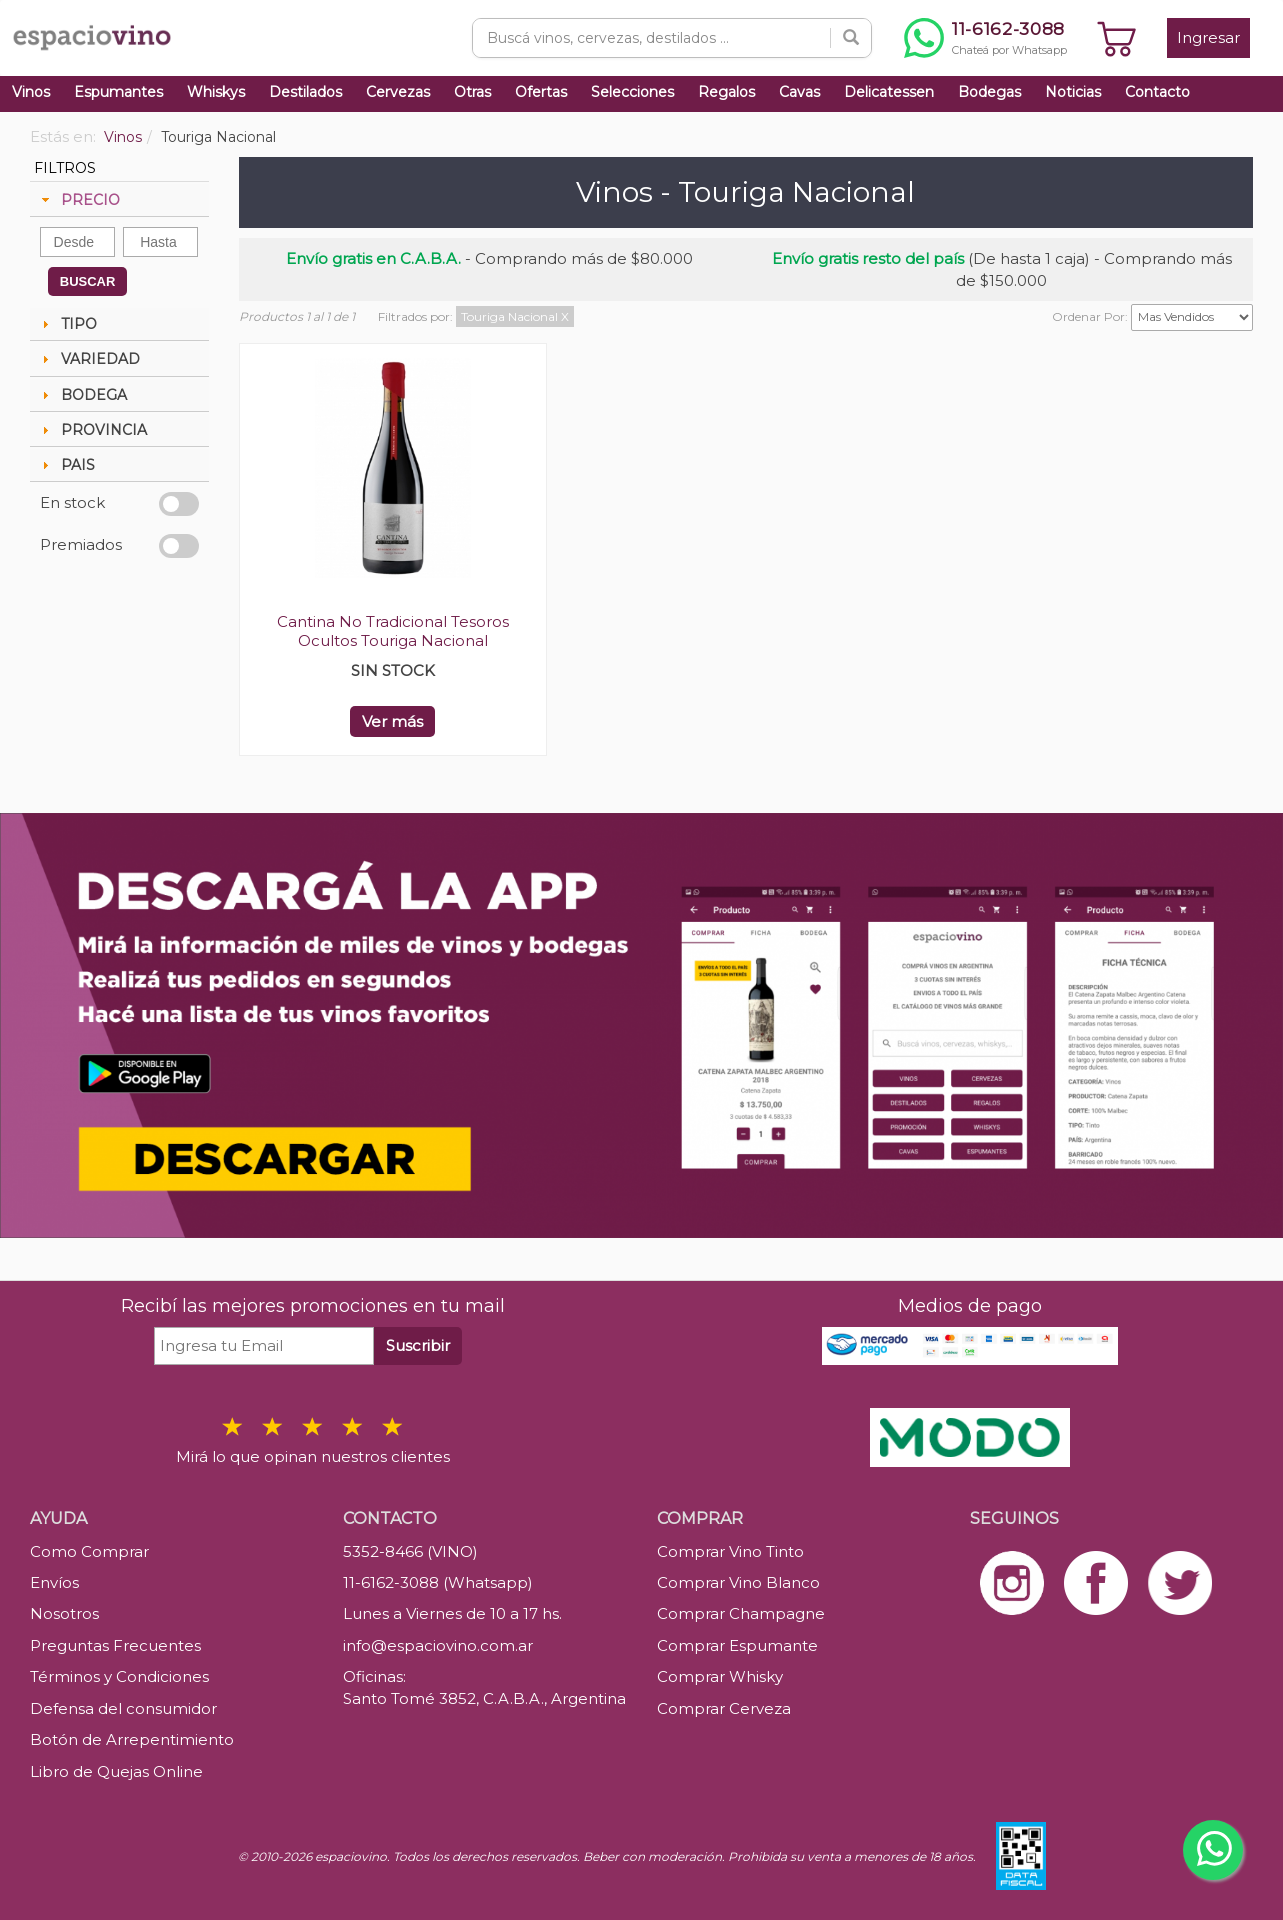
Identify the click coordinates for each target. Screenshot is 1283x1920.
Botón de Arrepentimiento (132, 1739)
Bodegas (989, 92)
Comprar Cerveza (724, 1708)
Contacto (1157, 92)
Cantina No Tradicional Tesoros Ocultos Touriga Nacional (393, 631)
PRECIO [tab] (78, 200)
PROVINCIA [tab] (92, 430)
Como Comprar (89, 1551)
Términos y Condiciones (119, 1676)
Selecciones (632, 92)
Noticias (1073, 92)
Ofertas (541, 92)
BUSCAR (88, 281)
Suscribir (418, 1345)
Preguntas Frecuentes (115, 1645)
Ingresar (1208, 37)
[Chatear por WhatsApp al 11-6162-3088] (985, 38)
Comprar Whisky (720, 1676)
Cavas (799, 92)
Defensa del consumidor (123, 1708)
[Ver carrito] (1117, 38)
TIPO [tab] (67, 324)
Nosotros (64, 1613)
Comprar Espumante (737, 1645)
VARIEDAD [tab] (88, 359)
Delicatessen (889, 92)
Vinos (31, 92)
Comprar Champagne (741, 1613)
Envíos (54, 1582)
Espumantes (118, 92)
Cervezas (398, 92)
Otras (472, 92)
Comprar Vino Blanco (738, 1582)
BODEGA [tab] (82, 395)
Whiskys (216, 92)
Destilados (305, 92)
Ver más (392, 721)
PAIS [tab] (66, 465)
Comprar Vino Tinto (730, 1551)
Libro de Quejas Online (116, 1771)
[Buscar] (851, 38)
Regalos (726, 92)
